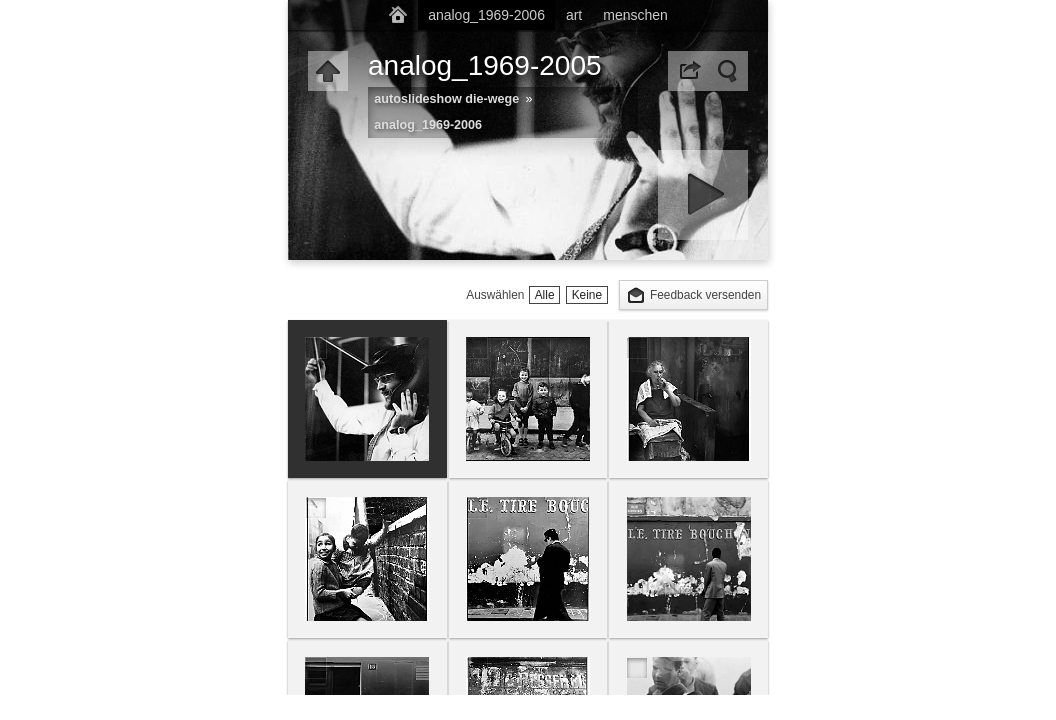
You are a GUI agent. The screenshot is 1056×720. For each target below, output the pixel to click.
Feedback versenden (705, 295)
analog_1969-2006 (486, 15)
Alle (545, 295)
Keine (587, 295)
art (574, 15)
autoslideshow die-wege (446, 99)
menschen (635, 15)
